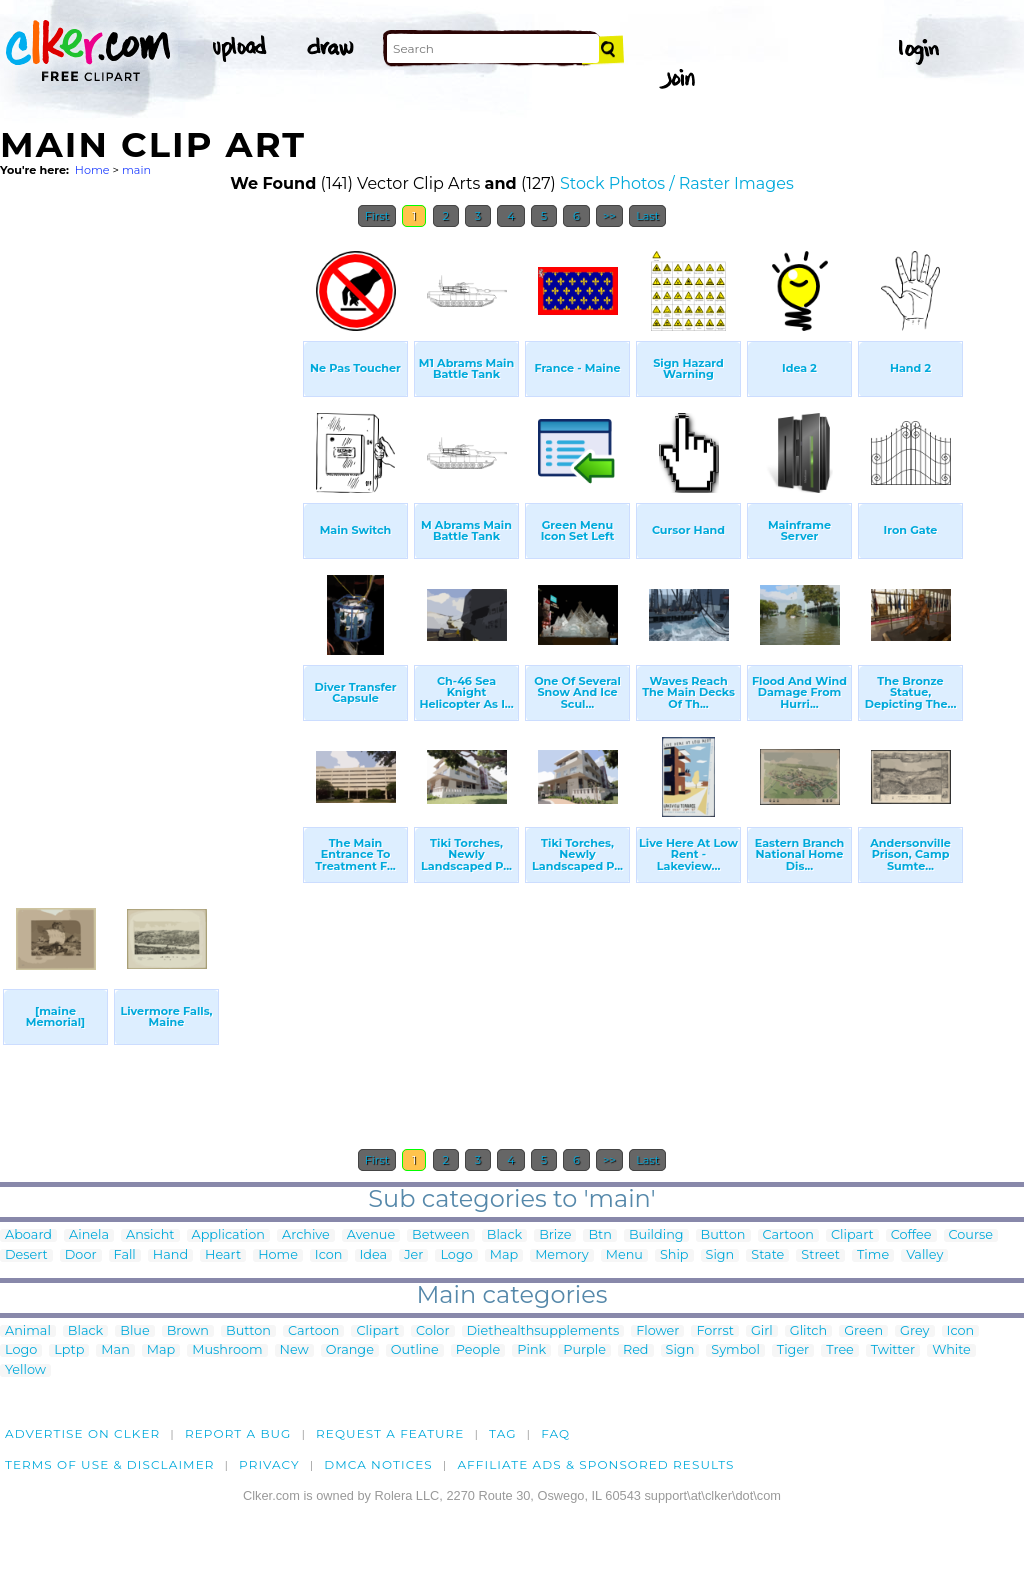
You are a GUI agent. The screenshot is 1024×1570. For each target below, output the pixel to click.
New (294, 1350)
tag (502, 1433)
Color (432, 1331)
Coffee (911, 1235)
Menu (624, 1255)
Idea (374, 1255)
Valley (924, 1255)
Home (92, 170)
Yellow (25, 1370)
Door (81, 1255)
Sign (720, 1255)
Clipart (852, 1235)
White (951, 1350)
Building (656, 1235)
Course (971, 1235)
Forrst (714, 1331)
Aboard (28, 1235)
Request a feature (390, 1433)
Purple (584, 1350)
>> (609, 216)
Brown (188, 1331)
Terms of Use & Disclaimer (110, 1464)
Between (441, 1235)
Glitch (808, 1331)
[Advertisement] (150, 538)
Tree (840, 1350)
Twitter (893, 1350)
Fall (125, 1255)
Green (863, 1331)
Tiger (793, 1350)
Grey (914, 1331)
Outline (415, 1350)
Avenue (371, 1235)
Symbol (735, 1350)
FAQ (555, 1433)
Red (636, 1350)
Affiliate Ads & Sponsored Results (595, 1464)
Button (723, 1235)
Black (504, 1235)
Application (228, 1235)
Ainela (89, 1235)
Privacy (269, 1464)
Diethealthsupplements (543, 1331)
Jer (413, 1255)
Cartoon (789, 1235)
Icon (329, 1255)
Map (504, 1255)
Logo (456, 1255)
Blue (134, 1331)
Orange (350, 1350)
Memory (562, 1255)
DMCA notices (378, 1464)
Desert (26, 1255)
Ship (674, 1255)
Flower (657, 1331)
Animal (28, 1331)
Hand (170, 1255)
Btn (600, 1235)
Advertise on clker (82, 1433)
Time (873, 1255)
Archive (306, 1235)
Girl (762, 1331)
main (136, 170)
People (478, 1350)
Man (115, 1350)
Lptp (69, 1350)
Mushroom (227, 1350)
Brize (555, 1235)
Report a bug (238, 1433)
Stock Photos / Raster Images (677, 183)
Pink (531, 1350)
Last (647, 216)
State (767, 1255)
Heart (223, 1255)
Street (820, 1255)
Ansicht (150, 1235)
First (377, 216)
